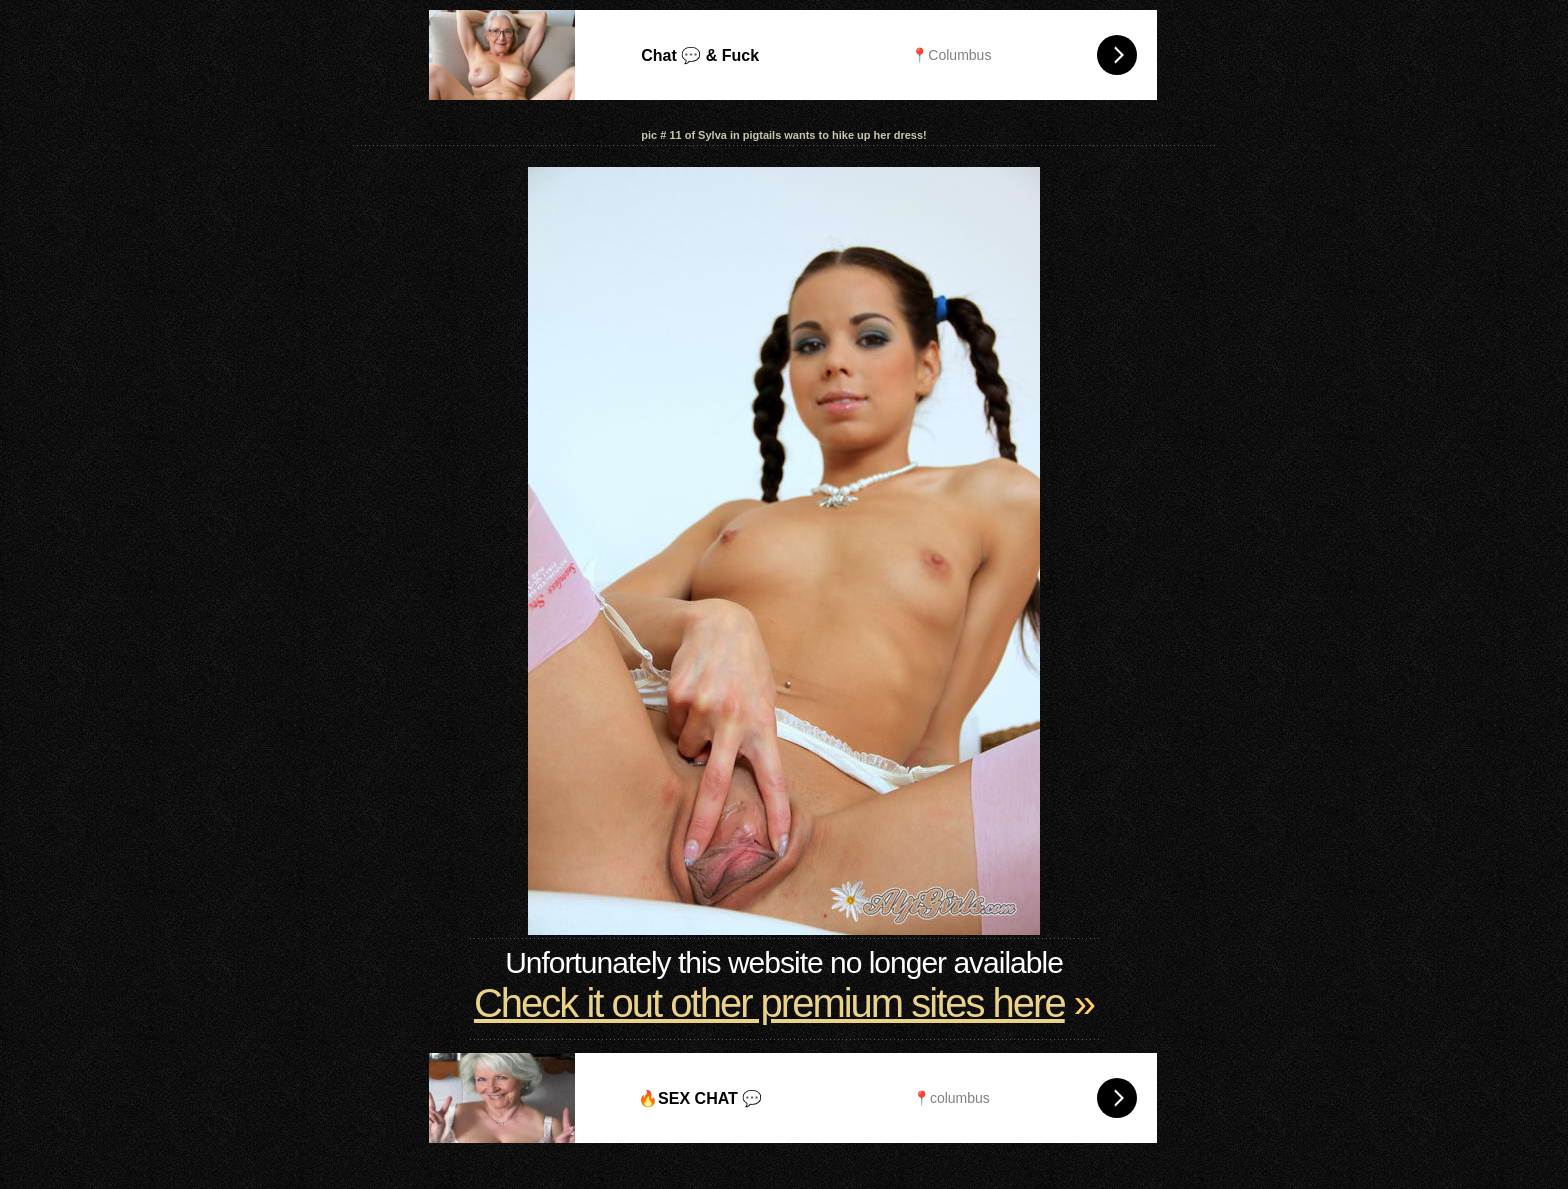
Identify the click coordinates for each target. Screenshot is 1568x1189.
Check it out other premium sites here (769, 1003)
